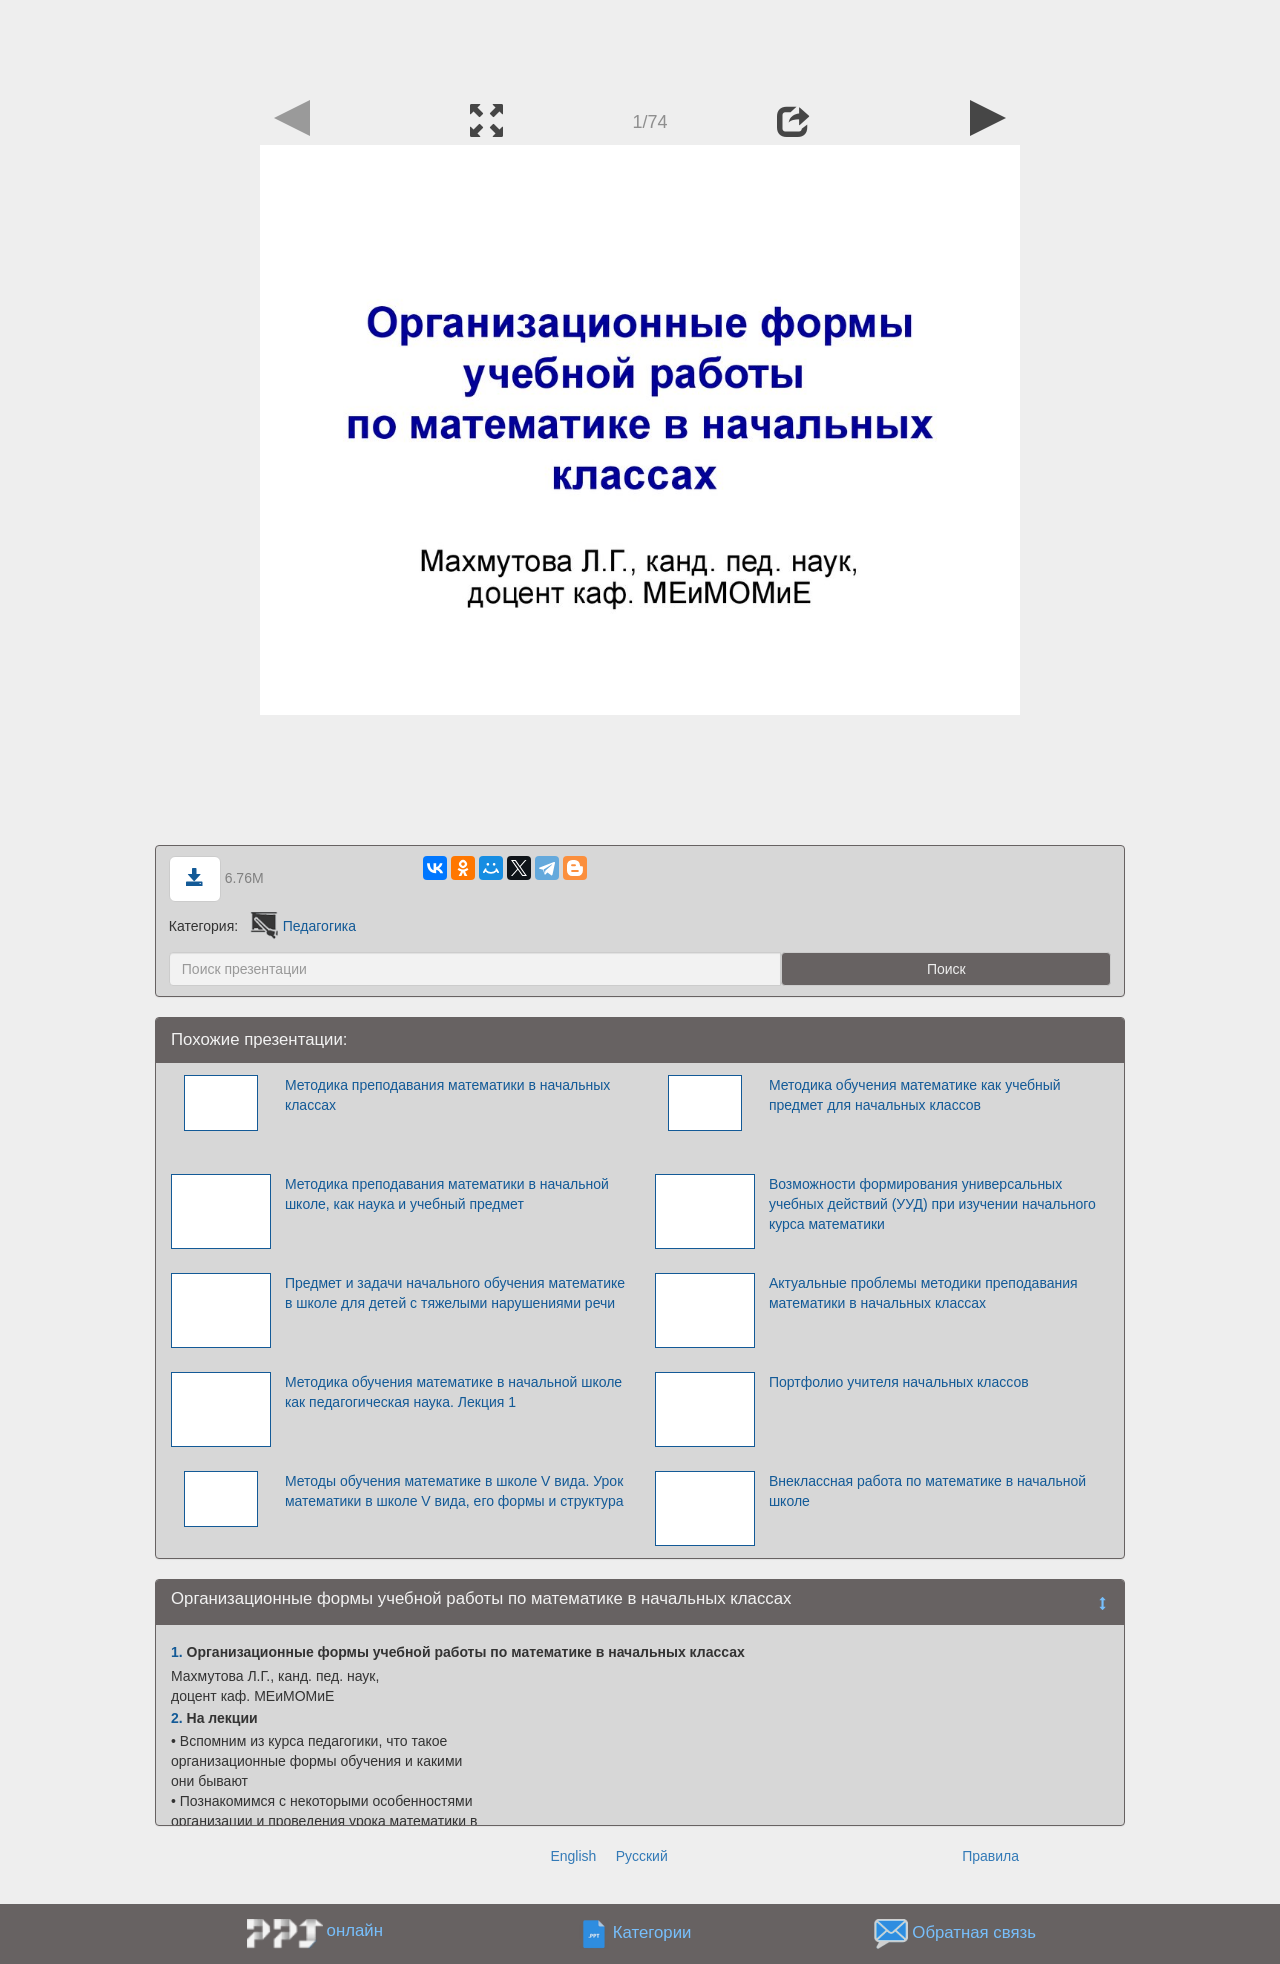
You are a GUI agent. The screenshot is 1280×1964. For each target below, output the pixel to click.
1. (177, 1652)
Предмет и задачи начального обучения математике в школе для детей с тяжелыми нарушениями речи (455, 1293)
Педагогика (301, 926)
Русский (642, 1856)
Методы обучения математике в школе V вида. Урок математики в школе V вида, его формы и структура (454, 1491)
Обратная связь (974, 1932)
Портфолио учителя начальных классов (899, 1382)
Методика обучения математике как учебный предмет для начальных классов (915, 1095)
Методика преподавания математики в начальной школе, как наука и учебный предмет (447, 1194)
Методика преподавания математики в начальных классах (447, 1095)
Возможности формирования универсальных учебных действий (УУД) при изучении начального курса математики (932, 1204)
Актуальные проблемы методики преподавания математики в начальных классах (923, 1293)
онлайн (355, 1930)
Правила (990, 1856)
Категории (652, 1932)
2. (177, 1718)
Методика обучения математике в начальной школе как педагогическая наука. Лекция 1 (453, 1392)
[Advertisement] (640, 45)
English (573, 1856)
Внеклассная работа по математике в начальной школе (927, 1491)
